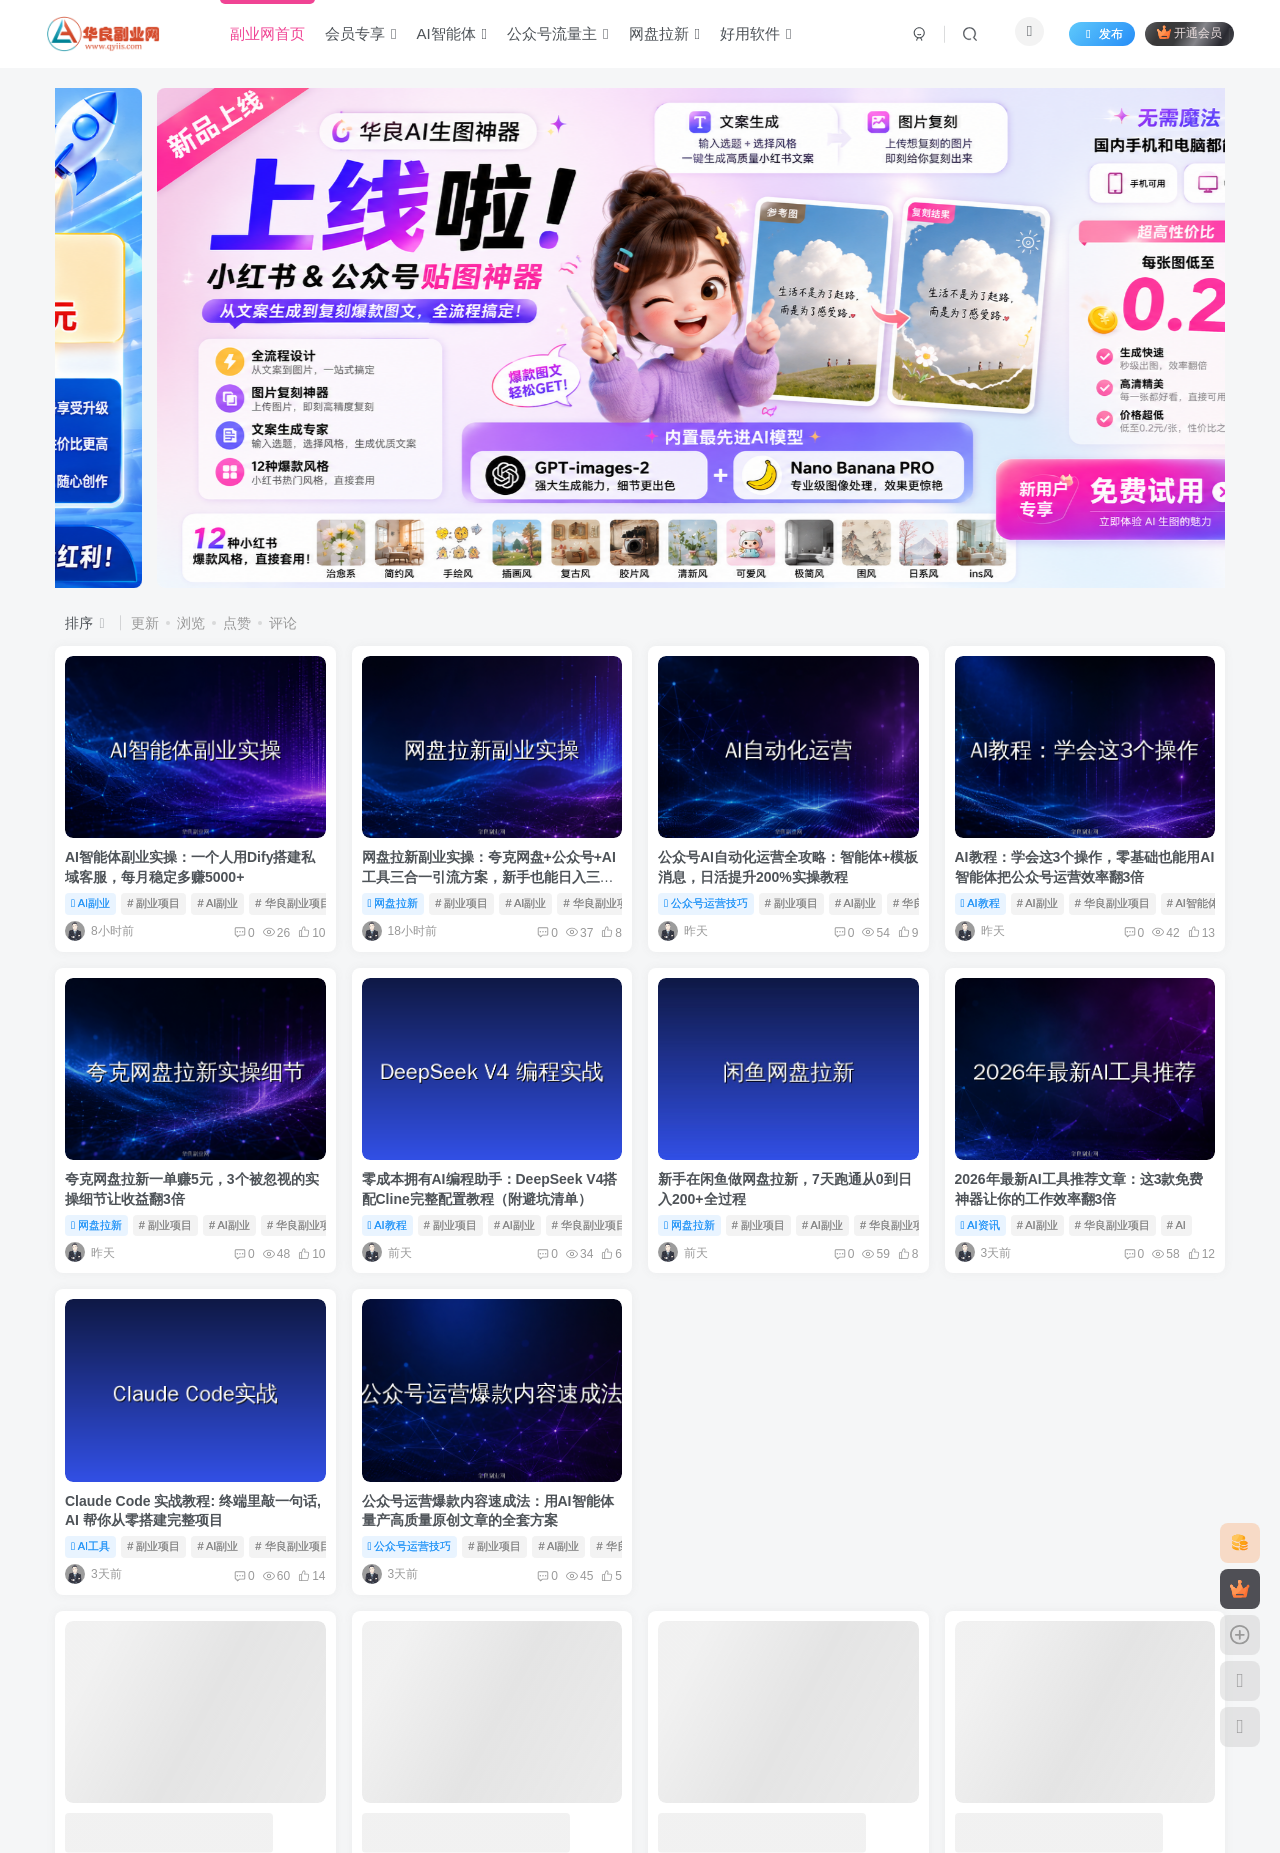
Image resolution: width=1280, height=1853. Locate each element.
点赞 (237, 623)
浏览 (191, 623)
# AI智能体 (1193, 903)
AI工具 (90, 1546)
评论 (283, 623)
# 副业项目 (153, 903)
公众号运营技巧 (706, 903)
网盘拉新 (393, 903)
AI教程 (980, 903)
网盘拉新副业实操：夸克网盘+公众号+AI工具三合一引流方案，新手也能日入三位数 (489, 876)
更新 (145, 623)
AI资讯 (980, 1225)
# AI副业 (217, 903)
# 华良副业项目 (292, 903)
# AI (1176, 1225)
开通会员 (1189, 32)
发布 (1102, 34)
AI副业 (90, 903)
